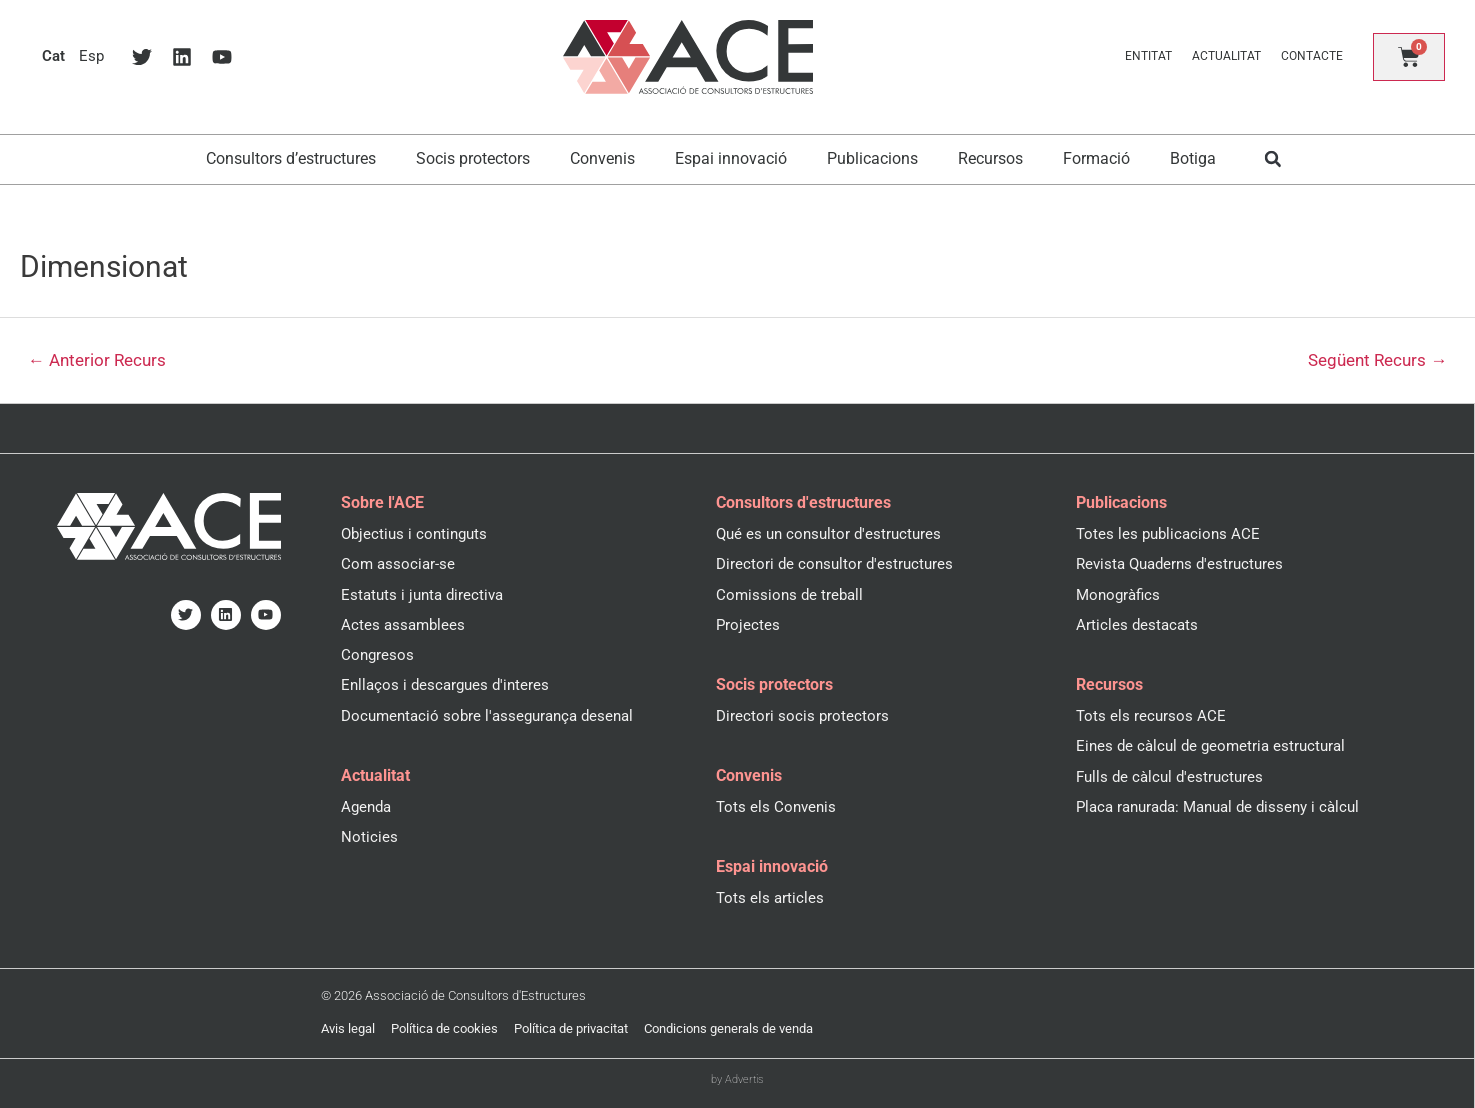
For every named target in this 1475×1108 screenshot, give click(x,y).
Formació (1096, 158)
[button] (1272, 159)
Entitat (1148, 56)
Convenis (602, 158)
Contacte (1312, 56)
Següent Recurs (1377, 360)
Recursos (990, 158)
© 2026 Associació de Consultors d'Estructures (453, 995)
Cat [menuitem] (54, 56)
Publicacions (872, 158)
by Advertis (737, 1079)
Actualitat (1226, 56)
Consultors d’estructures (291, 158)
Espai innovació (731, 158)
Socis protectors (473, 158)
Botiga (1193, 158)
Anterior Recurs (97, 360)
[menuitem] (54, 56)
